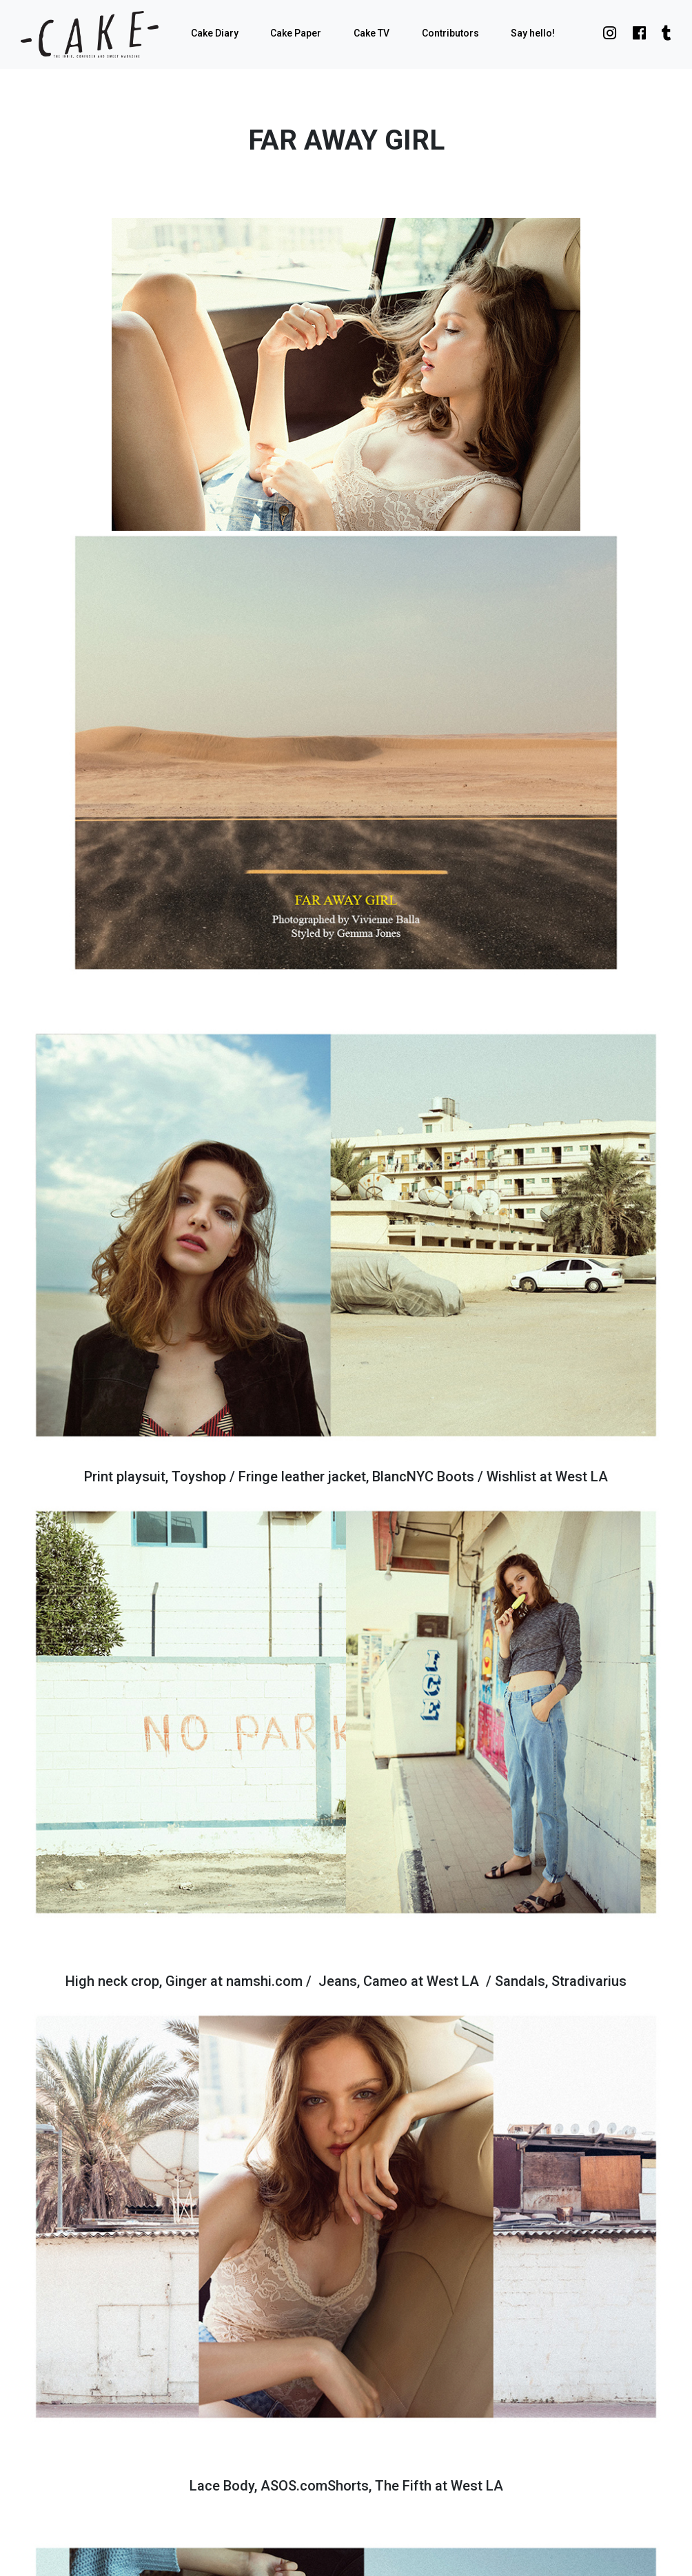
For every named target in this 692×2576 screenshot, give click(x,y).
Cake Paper (295, 33)
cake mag (90, 34)
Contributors (450, 33)
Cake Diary (214, 33)
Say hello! (533, 33)
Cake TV (371, 33)
